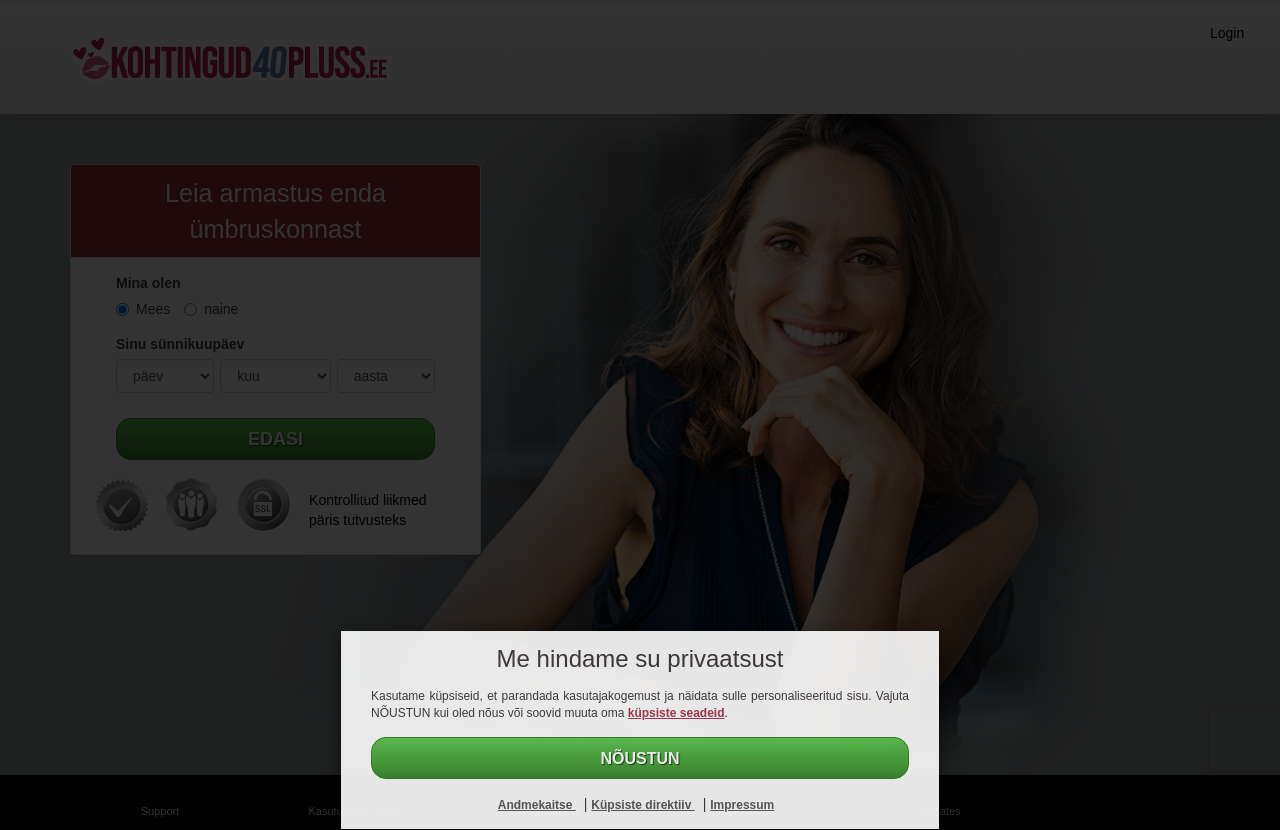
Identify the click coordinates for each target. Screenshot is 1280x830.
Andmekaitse (537, 805)
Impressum (742, 805)
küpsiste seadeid (676, 713)
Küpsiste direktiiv (642, 805)
